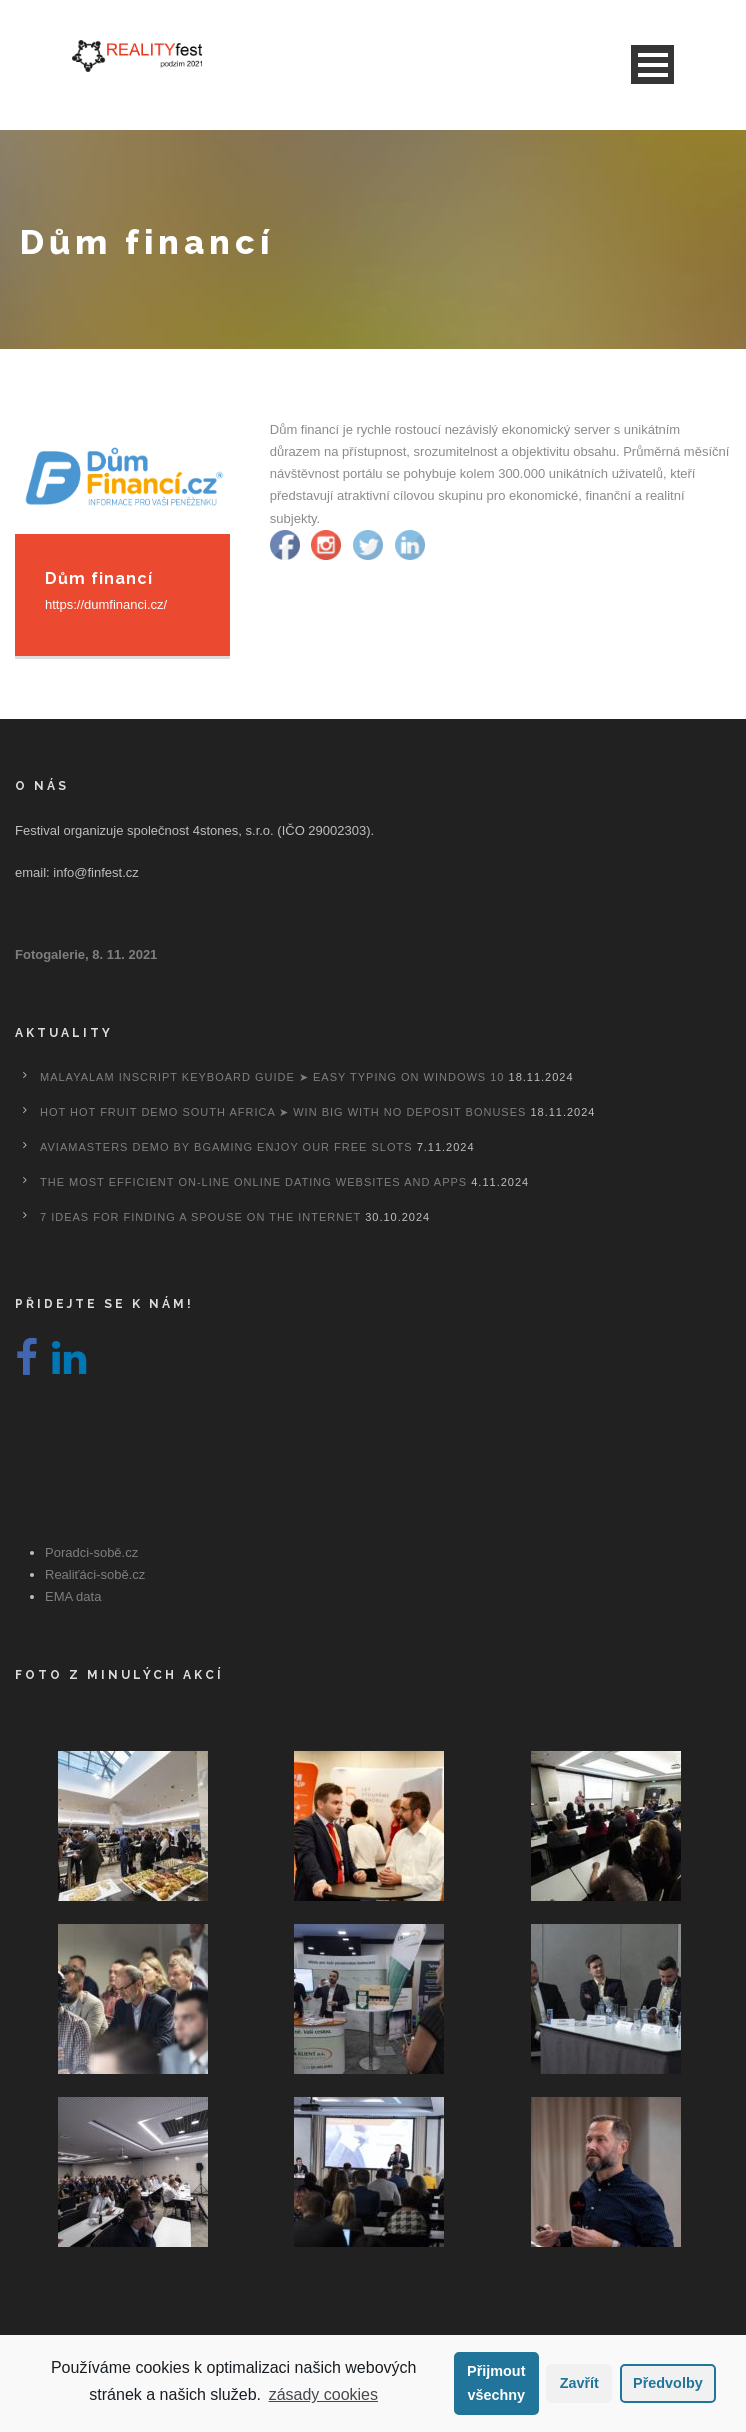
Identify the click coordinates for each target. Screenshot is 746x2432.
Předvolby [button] (668, 2383)
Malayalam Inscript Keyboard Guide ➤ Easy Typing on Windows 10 (272, 1077)
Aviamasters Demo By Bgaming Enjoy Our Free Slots (226, 1147)
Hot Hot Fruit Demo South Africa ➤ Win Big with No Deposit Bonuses (283, 1112)
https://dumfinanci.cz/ (106, 604)
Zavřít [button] (579, 2383)
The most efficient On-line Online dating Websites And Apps (253, 1182)
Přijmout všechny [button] (496, 2383)
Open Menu (652, 64)
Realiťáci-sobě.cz (95, 1574)
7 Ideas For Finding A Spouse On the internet (200, 1217)
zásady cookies (323, 2394)
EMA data (73, 1596)
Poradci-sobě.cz (91, 1552)
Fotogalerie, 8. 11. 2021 (86, 954)
